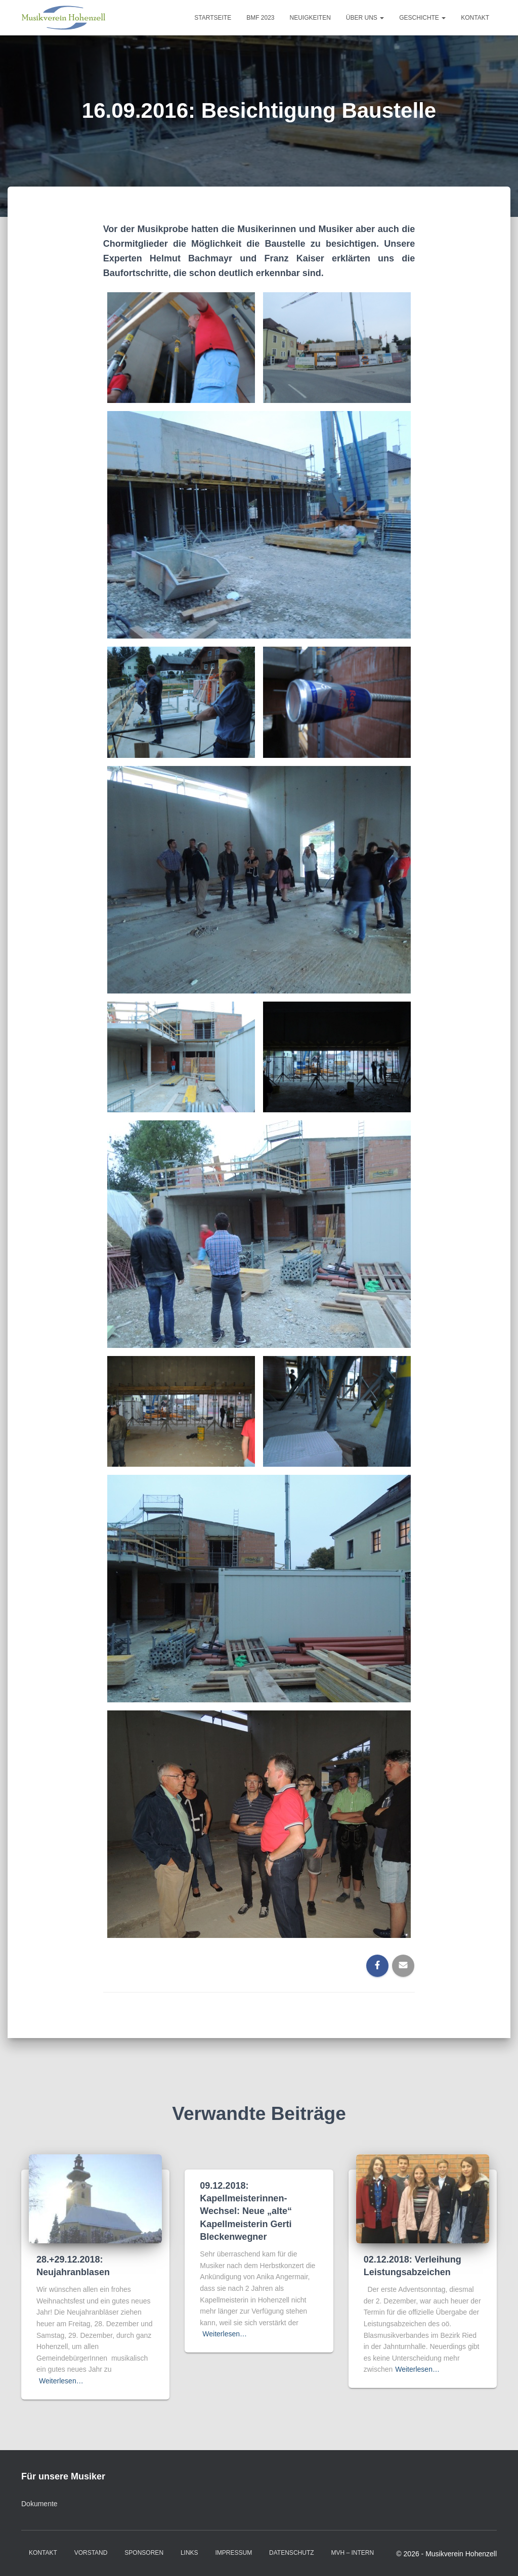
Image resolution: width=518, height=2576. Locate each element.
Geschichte (422, 17)
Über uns (365, 17)
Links (189, 2552)
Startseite (212, 17)
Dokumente (39, 2504)
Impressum (233, 2552)
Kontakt (475, 17)
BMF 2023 (260, 17)
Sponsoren (143, 2552)
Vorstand (91, 2552)
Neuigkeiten (310, 17)
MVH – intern (352, 2552)
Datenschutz (291, 2552)
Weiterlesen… (61, 2381)
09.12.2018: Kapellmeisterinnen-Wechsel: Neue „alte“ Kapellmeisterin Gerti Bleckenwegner (246, 2211)
